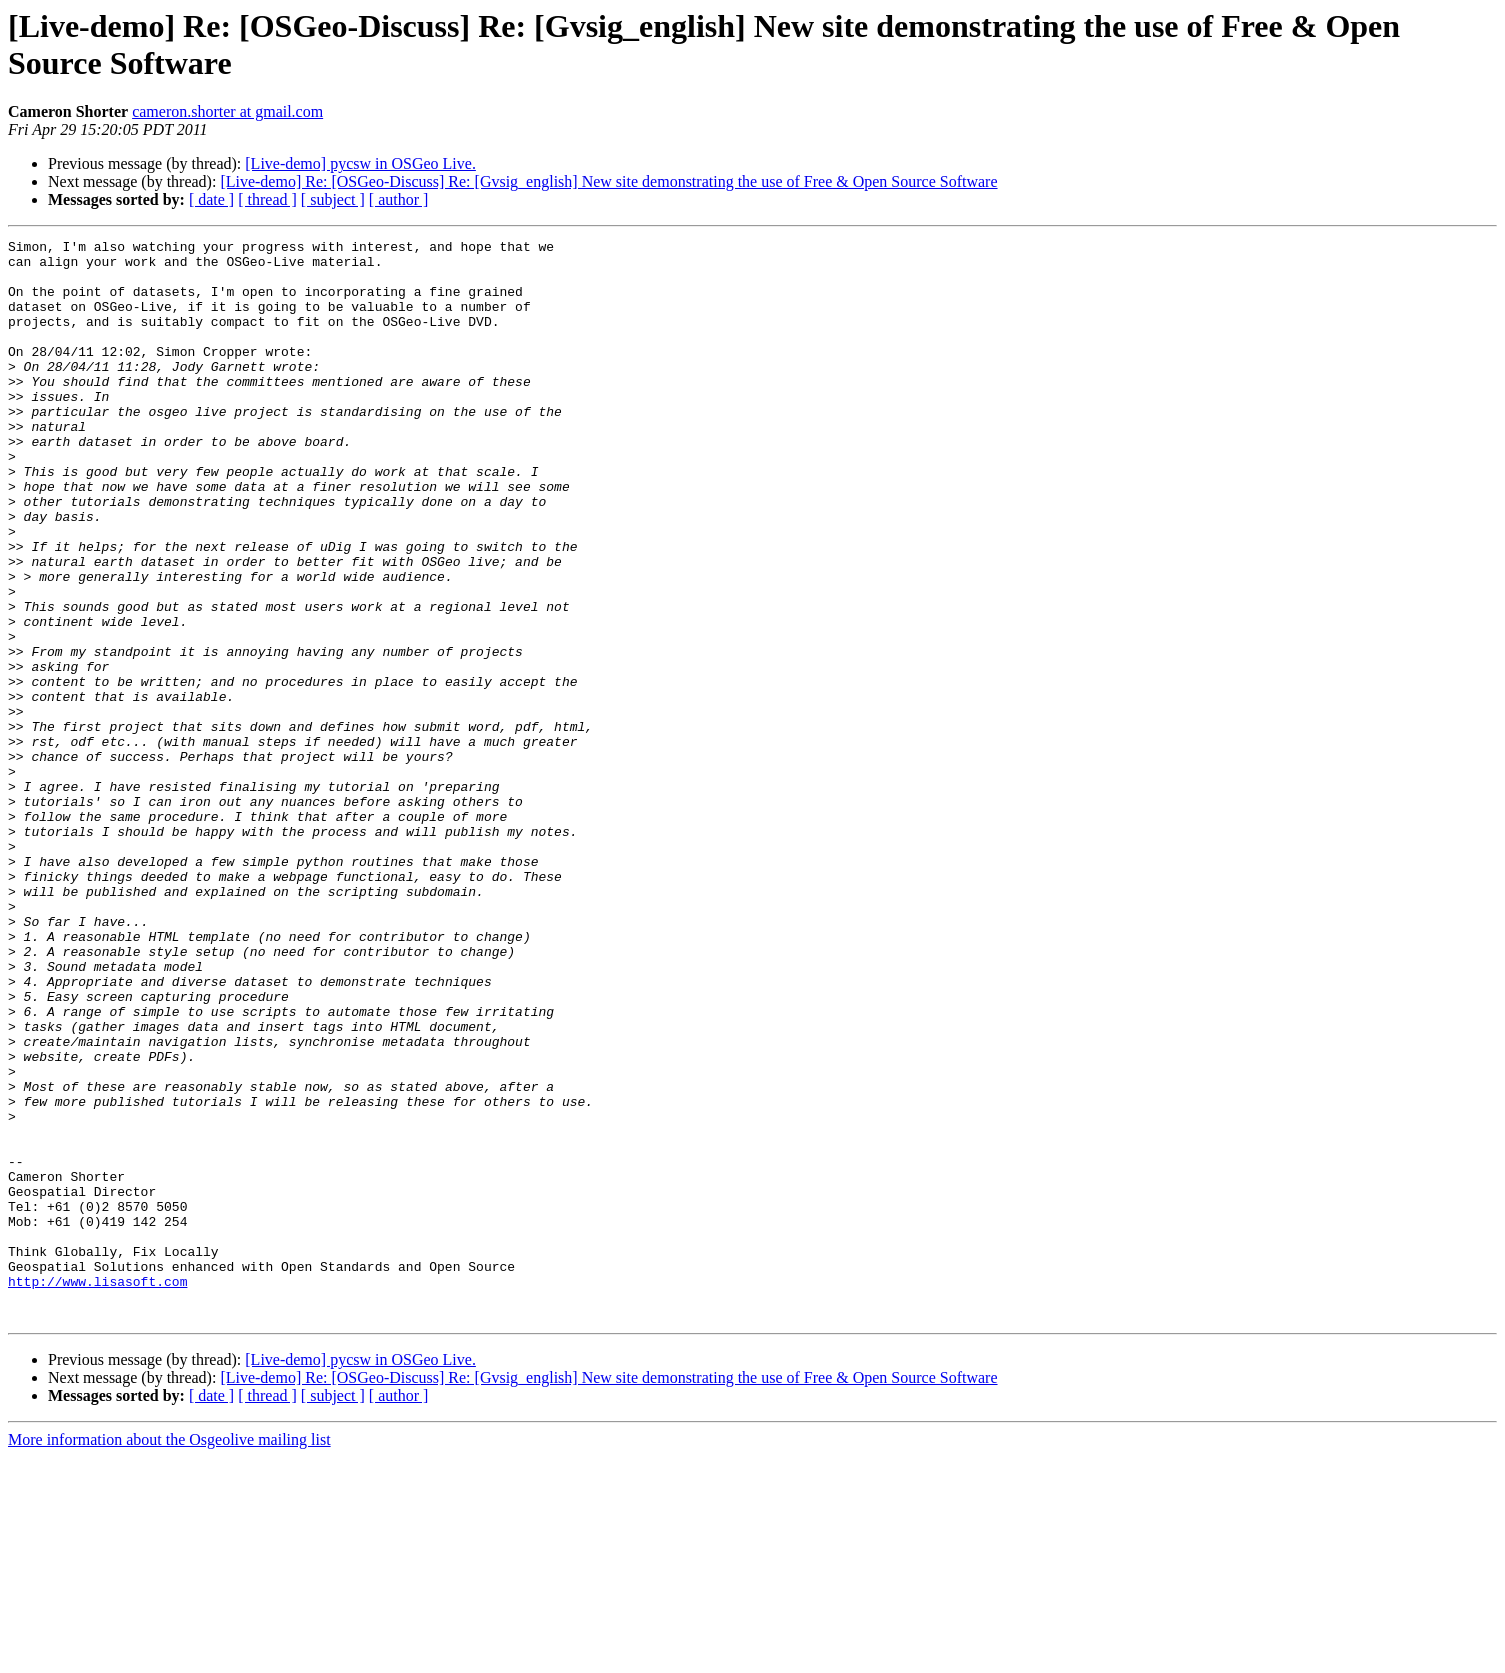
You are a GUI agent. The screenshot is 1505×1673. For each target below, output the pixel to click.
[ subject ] (333, 199)
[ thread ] (267, 199)
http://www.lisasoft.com (97, 1491)
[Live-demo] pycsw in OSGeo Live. (360, 163)
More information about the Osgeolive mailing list (169, 1655)
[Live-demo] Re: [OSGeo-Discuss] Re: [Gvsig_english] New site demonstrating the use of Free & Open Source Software (608, 181)
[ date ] (211, 199)
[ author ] (399, 199)
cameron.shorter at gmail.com (227, 111)
